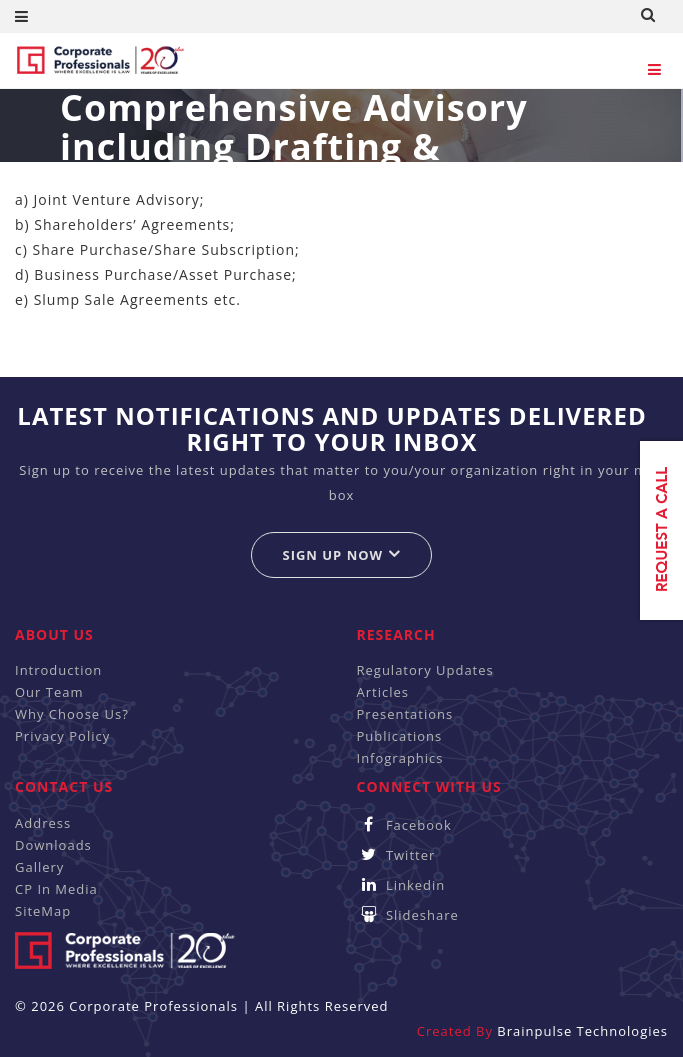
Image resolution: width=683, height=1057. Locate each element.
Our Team (49, 692)
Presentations (405, 714)
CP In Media (56, 889)
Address (43, 823)
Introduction (58, 670)
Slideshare (408, 915)
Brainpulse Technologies (582, 1031)
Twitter (396, 855)
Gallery (39, 867)
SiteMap (43, 911)
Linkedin (401, 885)
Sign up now (341, 554)
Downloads (53, 845)
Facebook (404, 825)
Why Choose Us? (72, 714)
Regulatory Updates (425, 670)
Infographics (400, 758)
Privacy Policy (62, 736)
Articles (383, 692)
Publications (400, 736)
